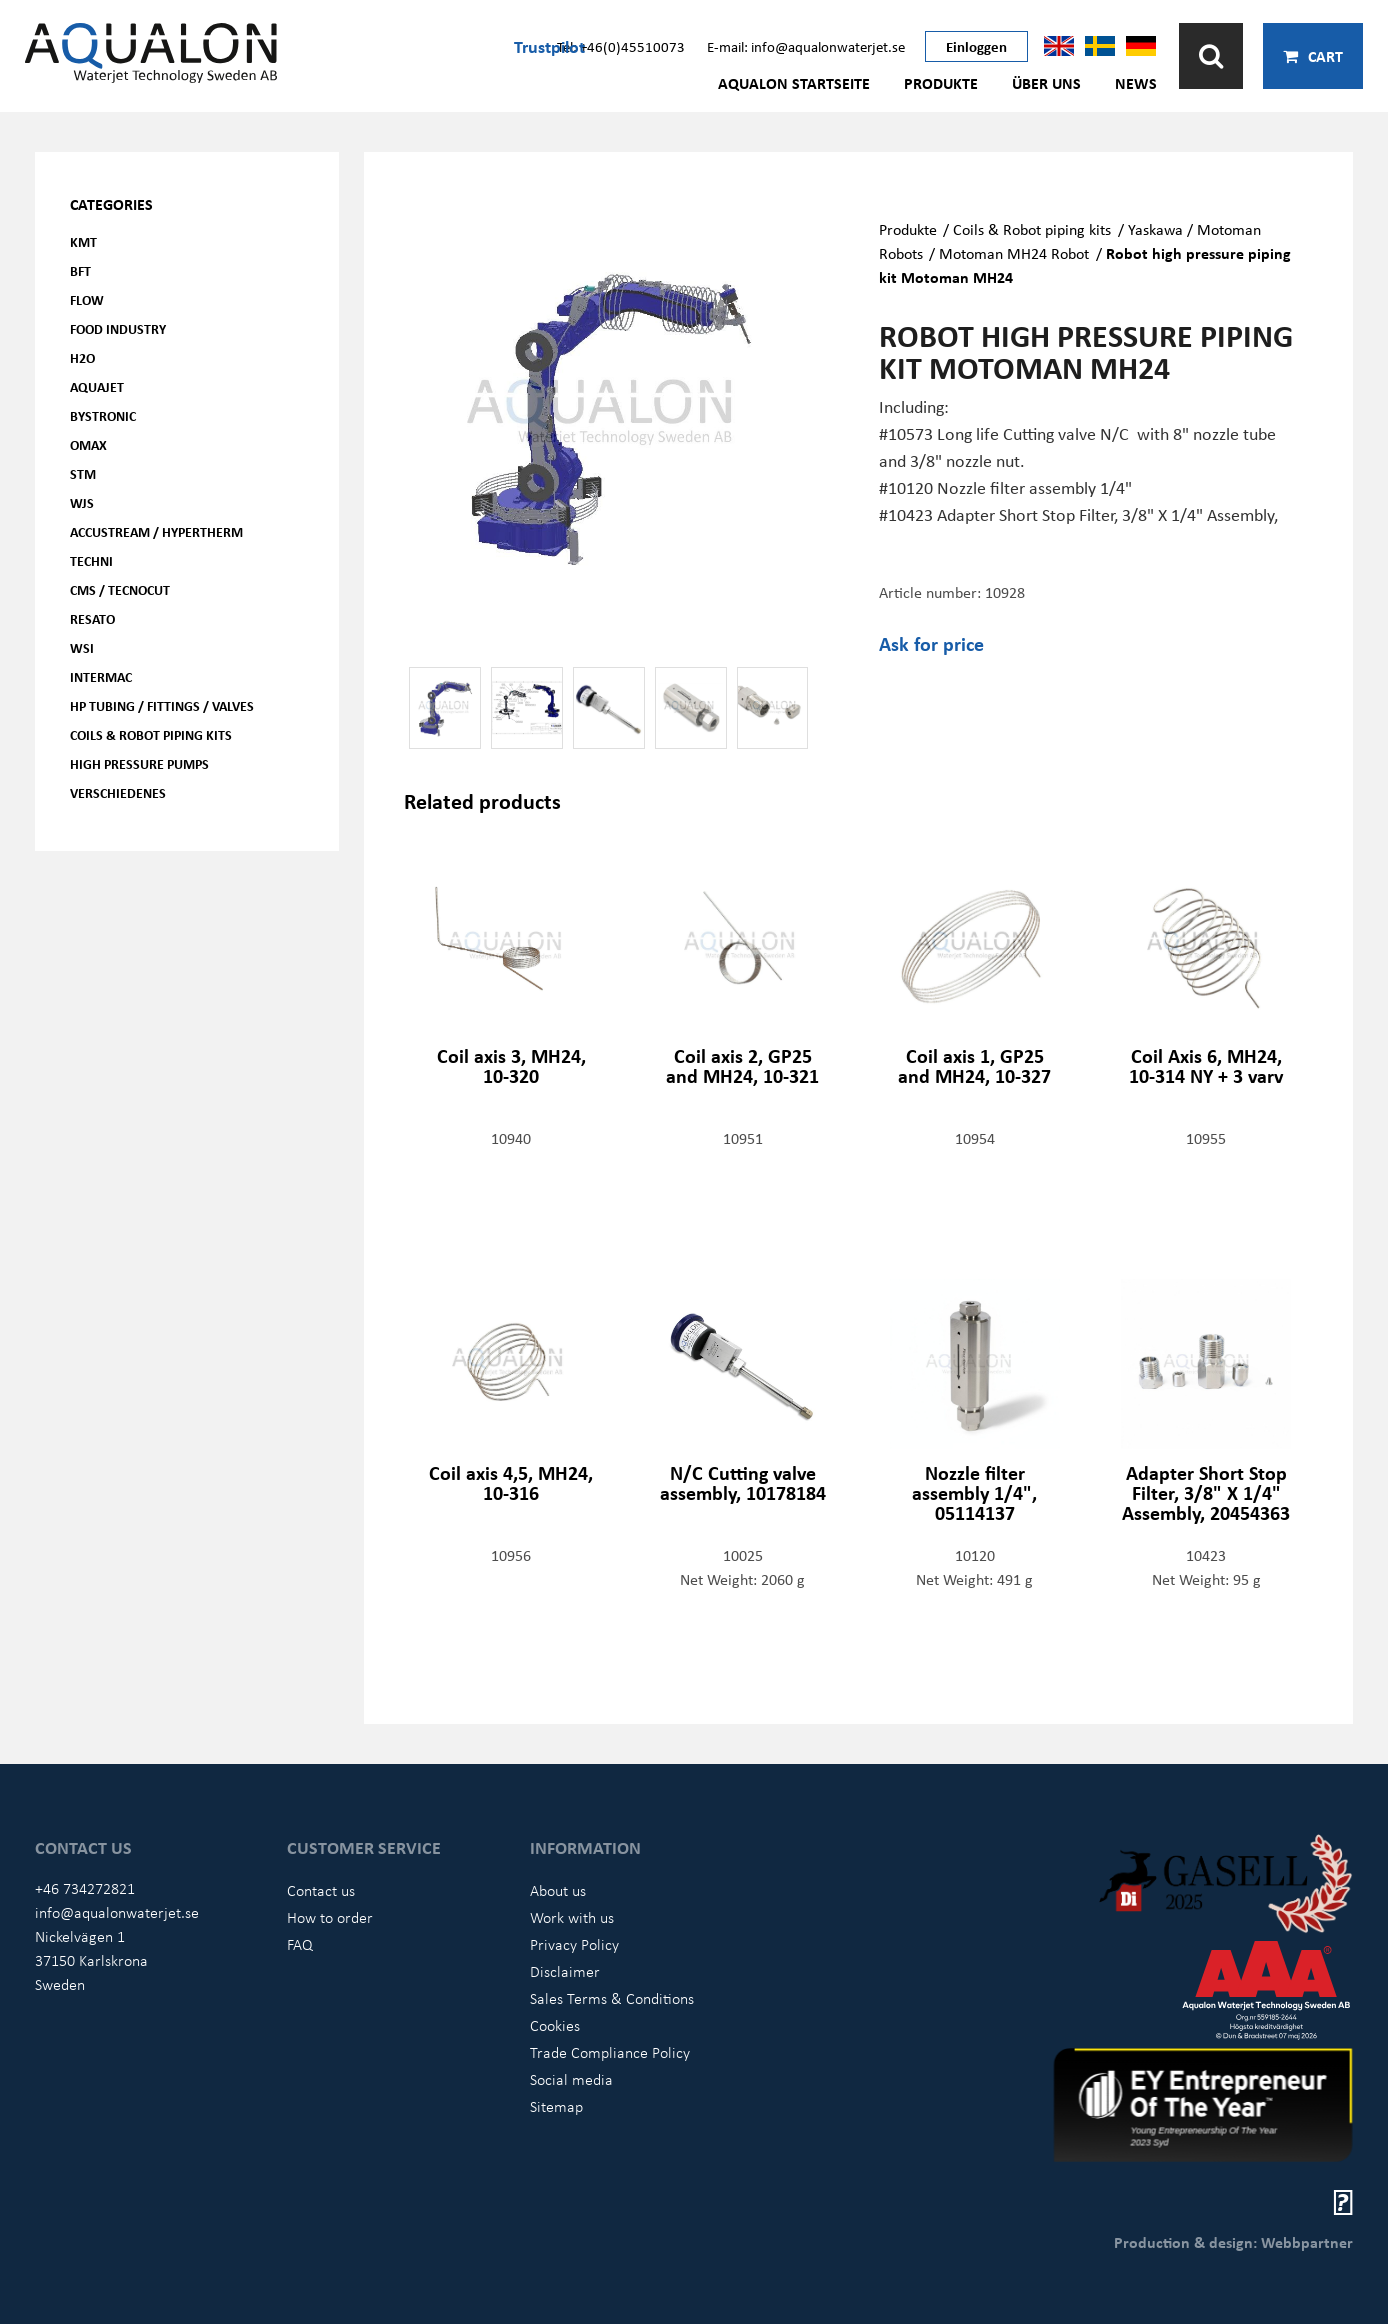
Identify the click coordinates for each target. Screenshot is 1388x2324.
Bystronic (103, 415)
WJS (82, 502)
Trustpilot (549, 46)
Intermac (101, 676)
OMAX (88, 444)
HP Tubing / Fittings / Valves (162, 705)
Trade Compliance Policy (610, 2052)
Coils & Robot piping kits (151, 734)
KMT (83, 241)
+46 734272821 (85, 1888)
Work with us (572, 1917)
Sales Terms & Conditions (612, 1998)
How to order (330, 1917)
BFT (80, 270)
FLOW (87, 299)
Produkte (941, 83)
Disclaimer (565, 1971)
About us (558, 1890)
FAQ (300, 1944)
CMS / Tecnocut (120, 589)
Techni (91, 560)
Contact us (321, 1890)
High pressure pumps (139, 763)
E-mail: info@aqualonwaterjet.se (806, 46)
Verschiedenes (118, 792)
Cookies (555, 2025)
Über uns (1046, 83)
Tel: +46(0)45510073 (621, 46)
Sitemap (556, 2106)
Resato (92, 618)
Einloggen (976, 46)
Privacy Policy (574, 1944)
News (1136, 83)
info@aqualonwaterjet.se (117, 1912)
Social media (571, 2079)
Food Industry (118, 328)
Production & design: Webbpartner (1233, 2242)
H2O (82, 357)
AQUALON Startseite (794, 83)
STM (83, 473)
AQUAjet (97, 386)
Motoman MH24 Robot (1014, 253)
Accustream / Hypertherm (156, 531)
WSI (82, 647)
